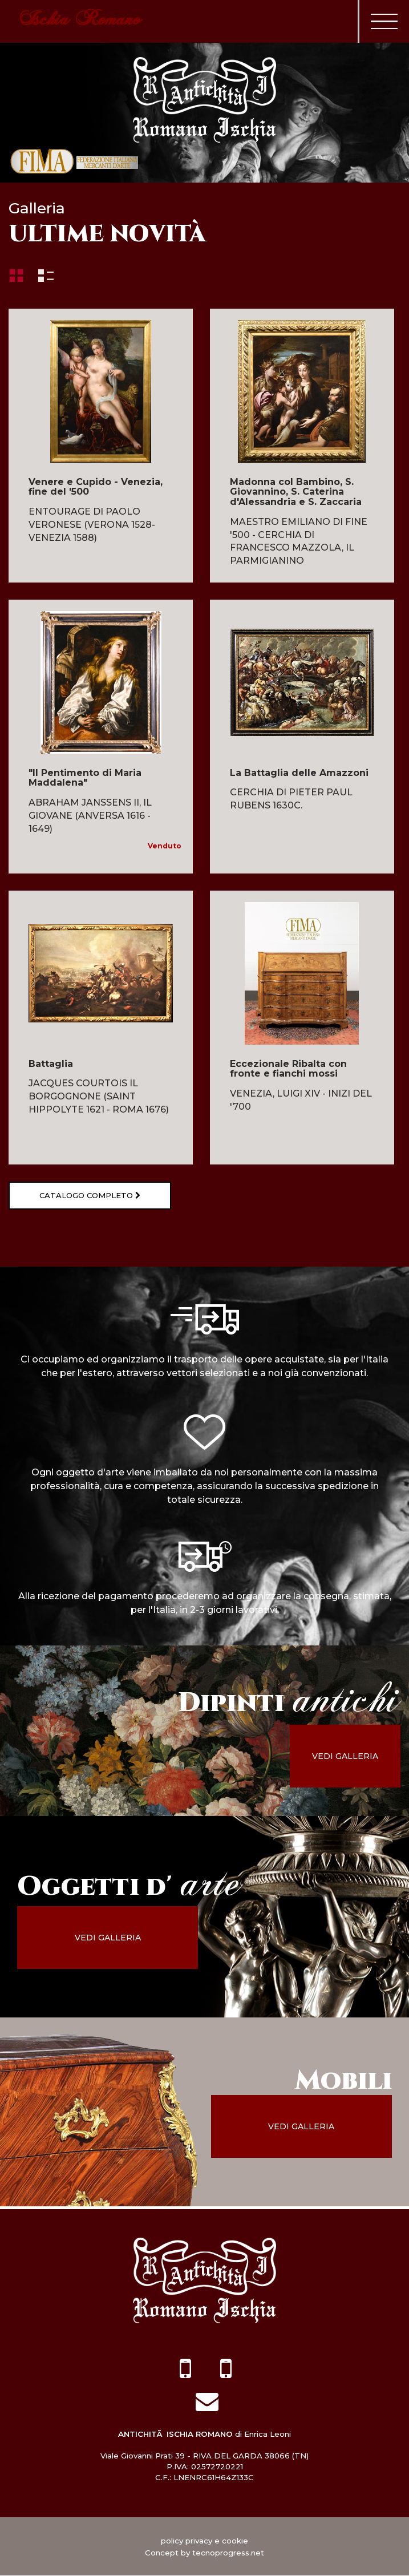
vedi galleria (354, 1757)
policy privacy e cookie (204, 2541)
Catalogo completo (83, 1196)
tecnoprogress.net (228, 2553)
